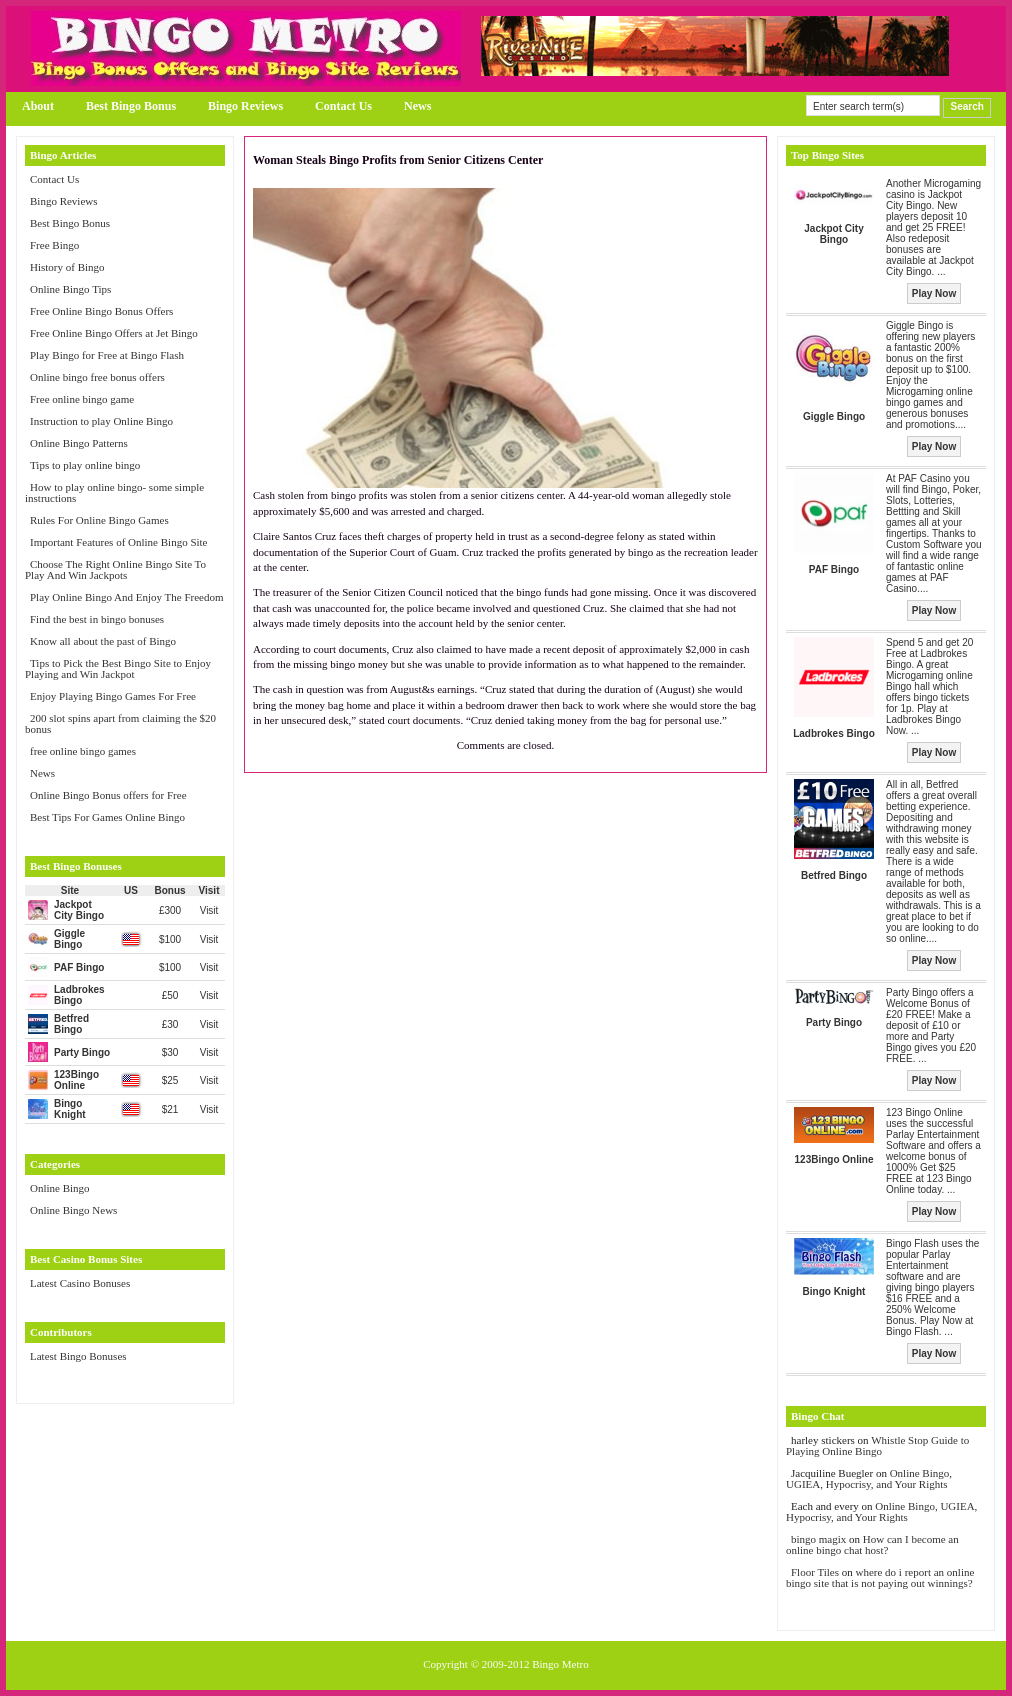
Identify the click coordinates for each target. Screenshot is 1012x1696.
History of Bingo (67, 267)
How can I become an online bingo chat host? (872, 1544)
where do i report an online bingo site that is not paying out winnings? (880, 1577)
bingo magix (818, 1539)
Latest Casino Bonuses (80, 1283)
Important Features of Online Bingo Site (119, 542)
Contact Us (343, 106)
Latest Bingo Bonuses (78, 1356)
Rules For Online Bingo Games (99, 520)
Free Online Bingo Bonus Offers (101, 311)
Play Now (934, 293)
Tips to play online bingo (85, 465)
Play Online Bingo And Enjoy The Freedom (127, 597)
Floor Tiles (816, 1572)
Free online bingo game (82, 399)
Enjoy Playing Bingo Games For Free (113, 696)
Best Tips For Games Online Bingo (107, 817)
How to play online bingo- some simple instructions (114, 492)
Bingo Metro (560, 1664)
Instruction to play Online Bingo (101, 421)
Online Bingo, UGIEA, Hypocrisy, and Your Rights (869, 1478)
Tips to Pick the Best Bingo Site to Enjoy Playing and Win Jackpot (118, 668)
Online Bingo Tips (70, 289)
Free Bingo (54, 245)
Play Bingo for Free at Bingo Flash (107, 355)
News (417, 106)
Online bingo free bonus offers (97, 377)
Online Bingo (60, 1188)
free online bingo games (83, 751)
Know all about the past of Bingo (103, 641)
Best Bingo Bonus (131, 106)
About (38, 106)
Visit (209, 910)
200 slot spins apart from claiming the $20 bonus (120, 723)
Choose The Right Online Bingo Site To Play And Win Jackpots (115, 569)
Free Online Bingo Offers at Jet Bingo (114, 333)
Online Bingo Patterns (79, 443)
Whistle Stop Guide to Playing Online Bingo (877, 1445)
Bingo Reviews (245, 106)
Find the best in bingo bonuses (97, 619)
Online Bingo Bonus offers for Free (108, 795)
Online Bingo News (73, 1210)
